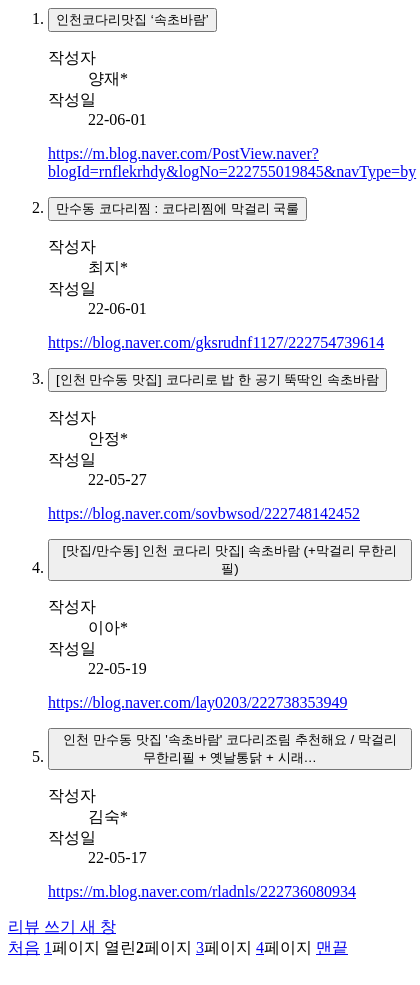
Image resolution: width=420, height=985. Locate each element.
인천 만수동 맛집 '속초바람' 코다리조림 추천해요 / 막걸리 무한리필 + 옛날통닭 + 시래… (230, 748)
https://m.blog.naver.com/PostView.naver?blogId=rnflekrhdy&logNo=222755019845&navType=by (232, 162)
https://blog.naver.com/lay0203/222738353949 (198, 702)
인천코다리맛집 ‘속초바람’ (132, 19)
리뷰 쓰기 (62, 926)
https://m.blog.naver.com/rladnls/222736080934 (202, 891)
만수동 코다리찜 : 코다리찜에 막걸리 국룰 (177, 208)
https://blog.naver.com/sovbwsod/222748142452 (204, 513)
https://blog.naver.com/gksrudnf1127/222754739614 (216, 342)
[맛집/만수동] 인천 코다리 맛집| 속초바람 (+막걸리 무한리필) (229, 559)
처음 (24, 947)
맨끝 (332, 947)
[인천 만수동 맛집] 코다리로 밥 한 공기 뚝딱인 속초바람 (217, 379)
